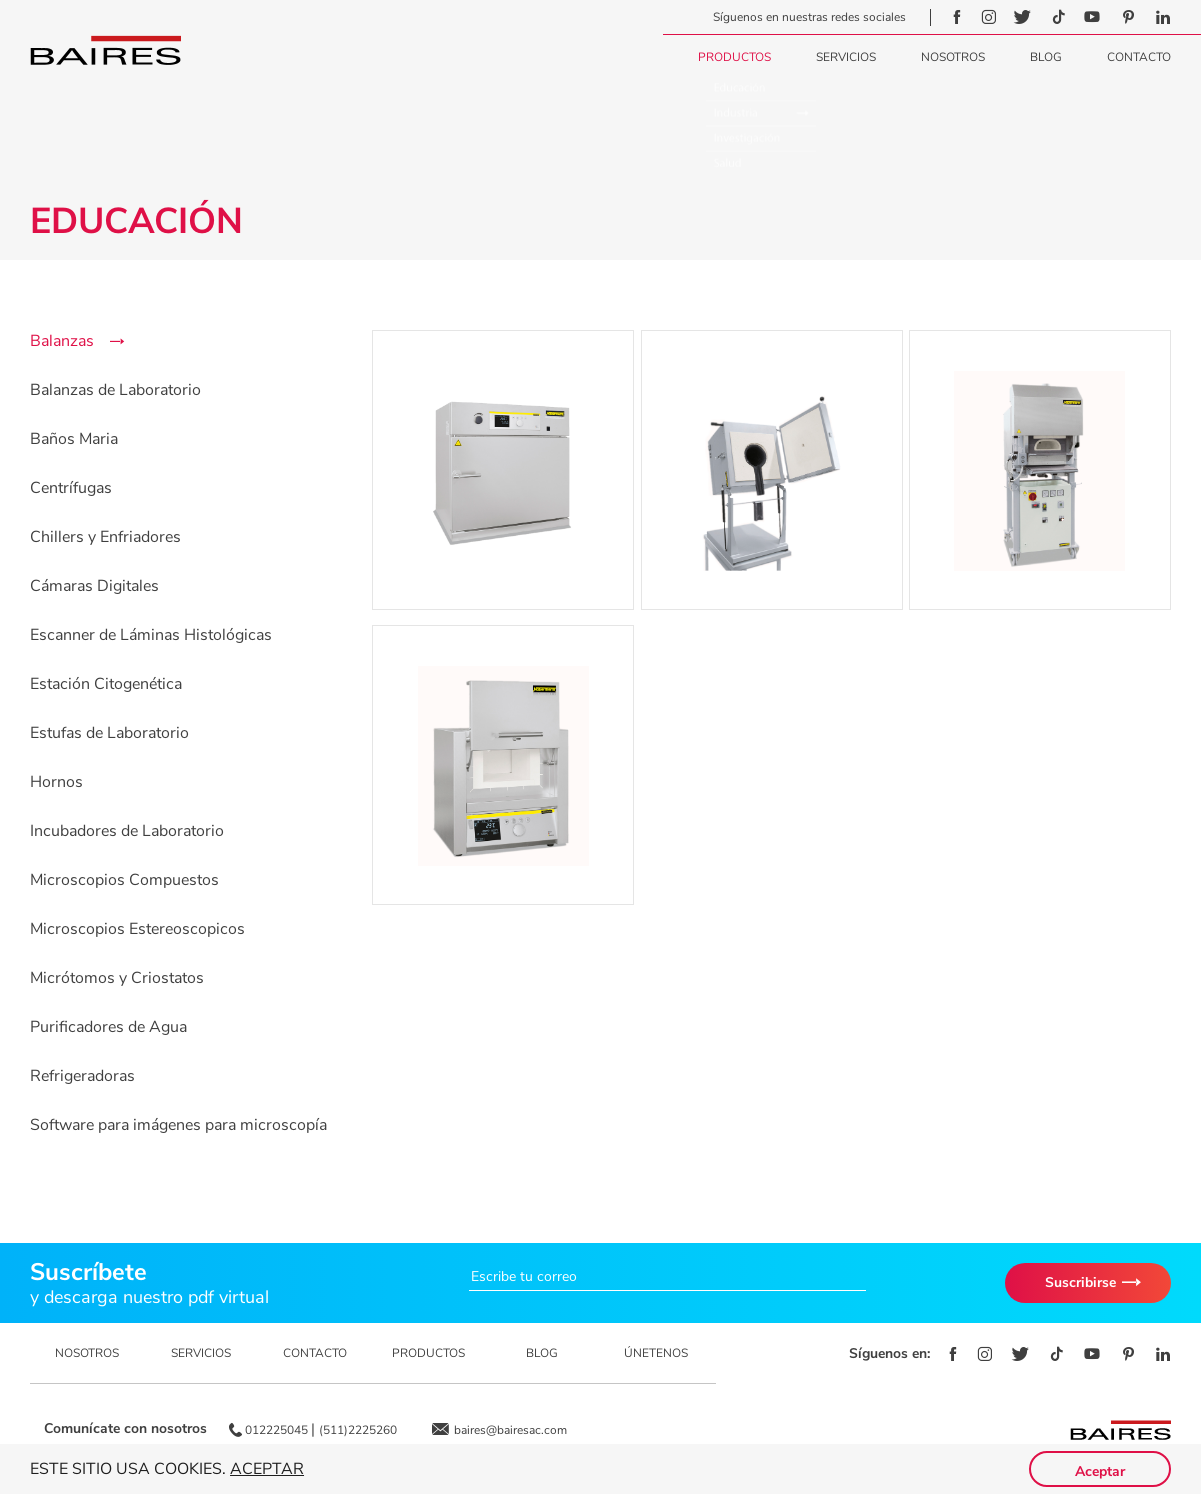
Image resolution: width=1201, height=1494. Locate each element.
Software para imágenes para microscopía (178, 1125)
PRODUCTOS (428, 1353)
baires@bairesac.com (510, 1430)
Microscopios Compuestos (124, 880)
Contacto (1139, 57)
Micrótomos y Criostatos (117, 978)
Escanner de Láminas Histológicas (151, 635)
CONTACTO (315, 1353)
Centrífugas (71, 488)
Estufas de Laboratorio (109, 733)
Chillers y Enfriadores (105, 537)
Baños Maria (74, 439)
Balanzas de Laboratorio (115, 390)
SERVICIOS (201, 1353)
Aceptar (267, 1469)
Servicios (846, 57)
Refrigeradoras (82, 1076)
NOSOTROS (87, 1353)
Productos (734, 57)
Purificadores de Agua (108, 1027)
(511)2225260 (358, 1430)
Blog (1046, 57)
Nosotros (953, 57)
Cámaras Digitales (94, 586)
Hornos (56, 782)
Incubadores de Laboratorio (127, 831)
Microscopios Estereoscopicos (137, 929)
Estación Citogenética (106, 684)
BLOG (542, 1353)
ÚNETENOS (656, 1353)
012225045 (278, 1430)
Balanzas (62, 341)
